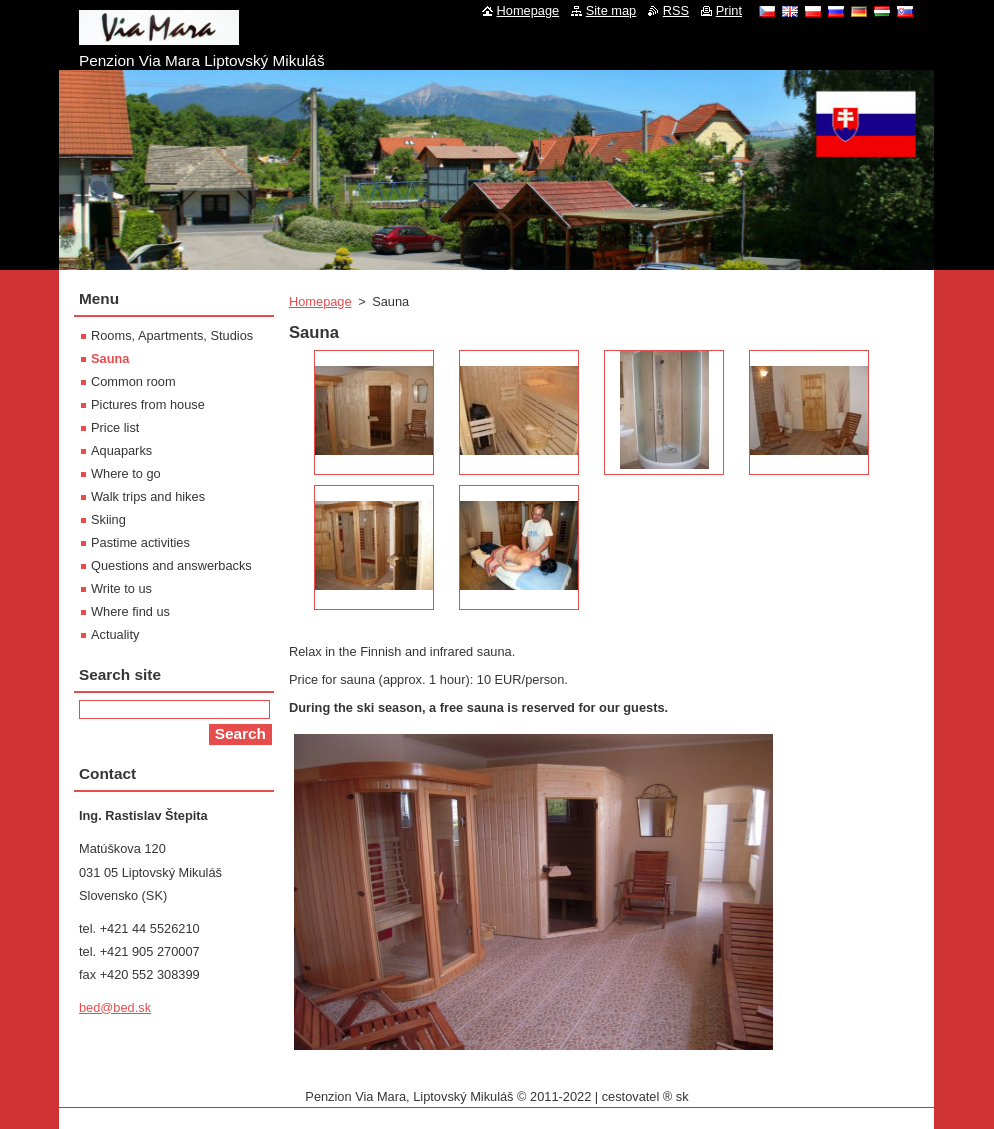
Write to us (121, 588)
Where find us (130, 611)
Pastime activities (140, 542)
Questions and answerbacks (171, 565)
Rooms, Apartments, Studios (172, 335)
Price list (115, 427)
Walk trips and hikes (148, 496)
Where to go (126, 473)
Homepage (320, 301)
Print (729, 10)
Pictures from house (148, 404)
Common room (133, 381)
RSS (676, 10)
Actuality (115, 634)
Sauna (110, 358)
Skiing (108, 519)
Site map (611, 10)
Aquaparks (121, 450)
